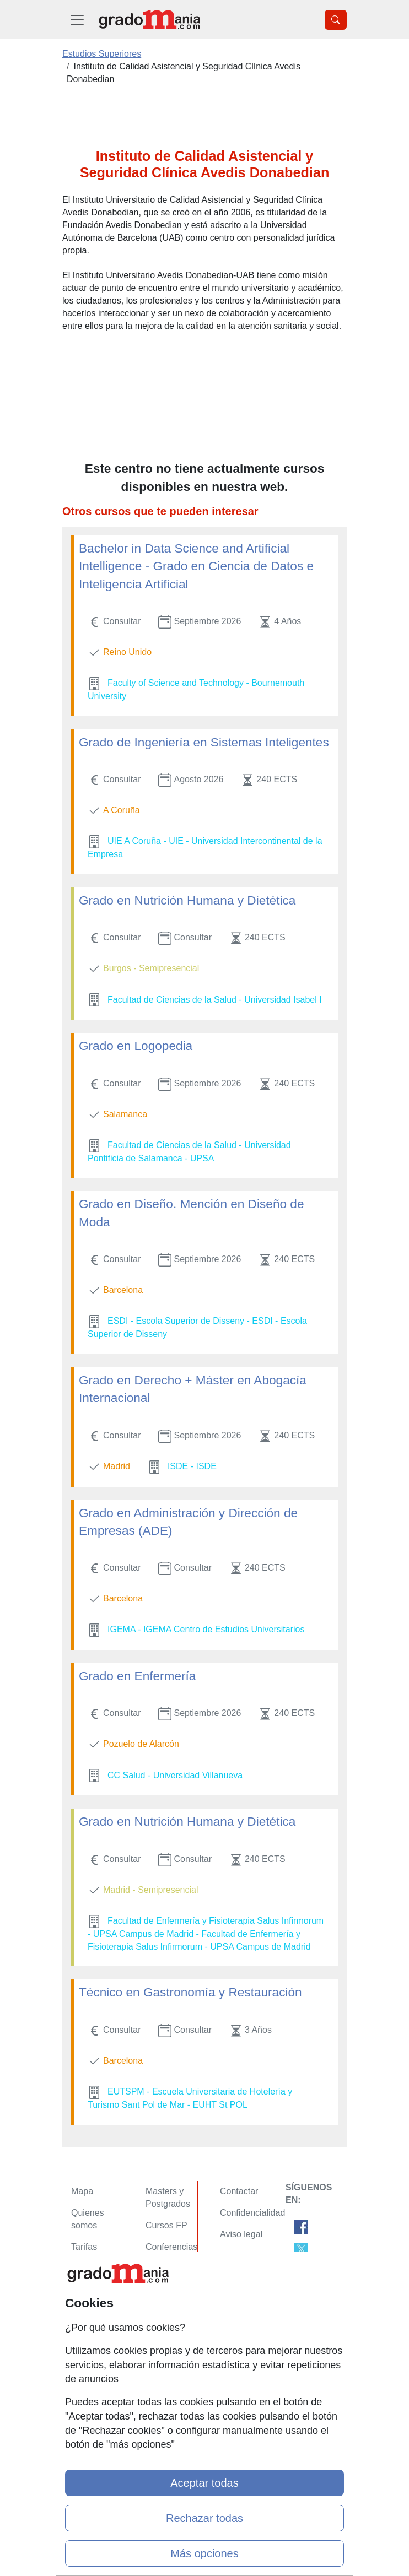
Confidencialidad (252, 2212)
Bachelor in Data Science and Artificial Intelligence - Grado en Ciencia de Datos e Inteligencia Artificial (196, 566)
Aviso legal (241, 2234)
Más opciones (204, 2553)
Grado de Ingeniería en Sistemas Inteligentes (204, 742)
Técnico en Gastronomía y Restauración (190, 1992)
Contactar (239, 2191)
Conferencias (171, 2247)
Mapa (82, 2191)
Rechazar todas (204, 2518)
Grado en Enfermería (137, 1676)
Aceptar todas (204, 2483)
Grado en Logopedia (135, 1046)
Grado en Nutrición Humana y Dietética (187, 900)
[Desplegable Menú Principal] (77, 19)
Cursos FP (166, 2225)
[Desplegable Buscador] (336, 20)
